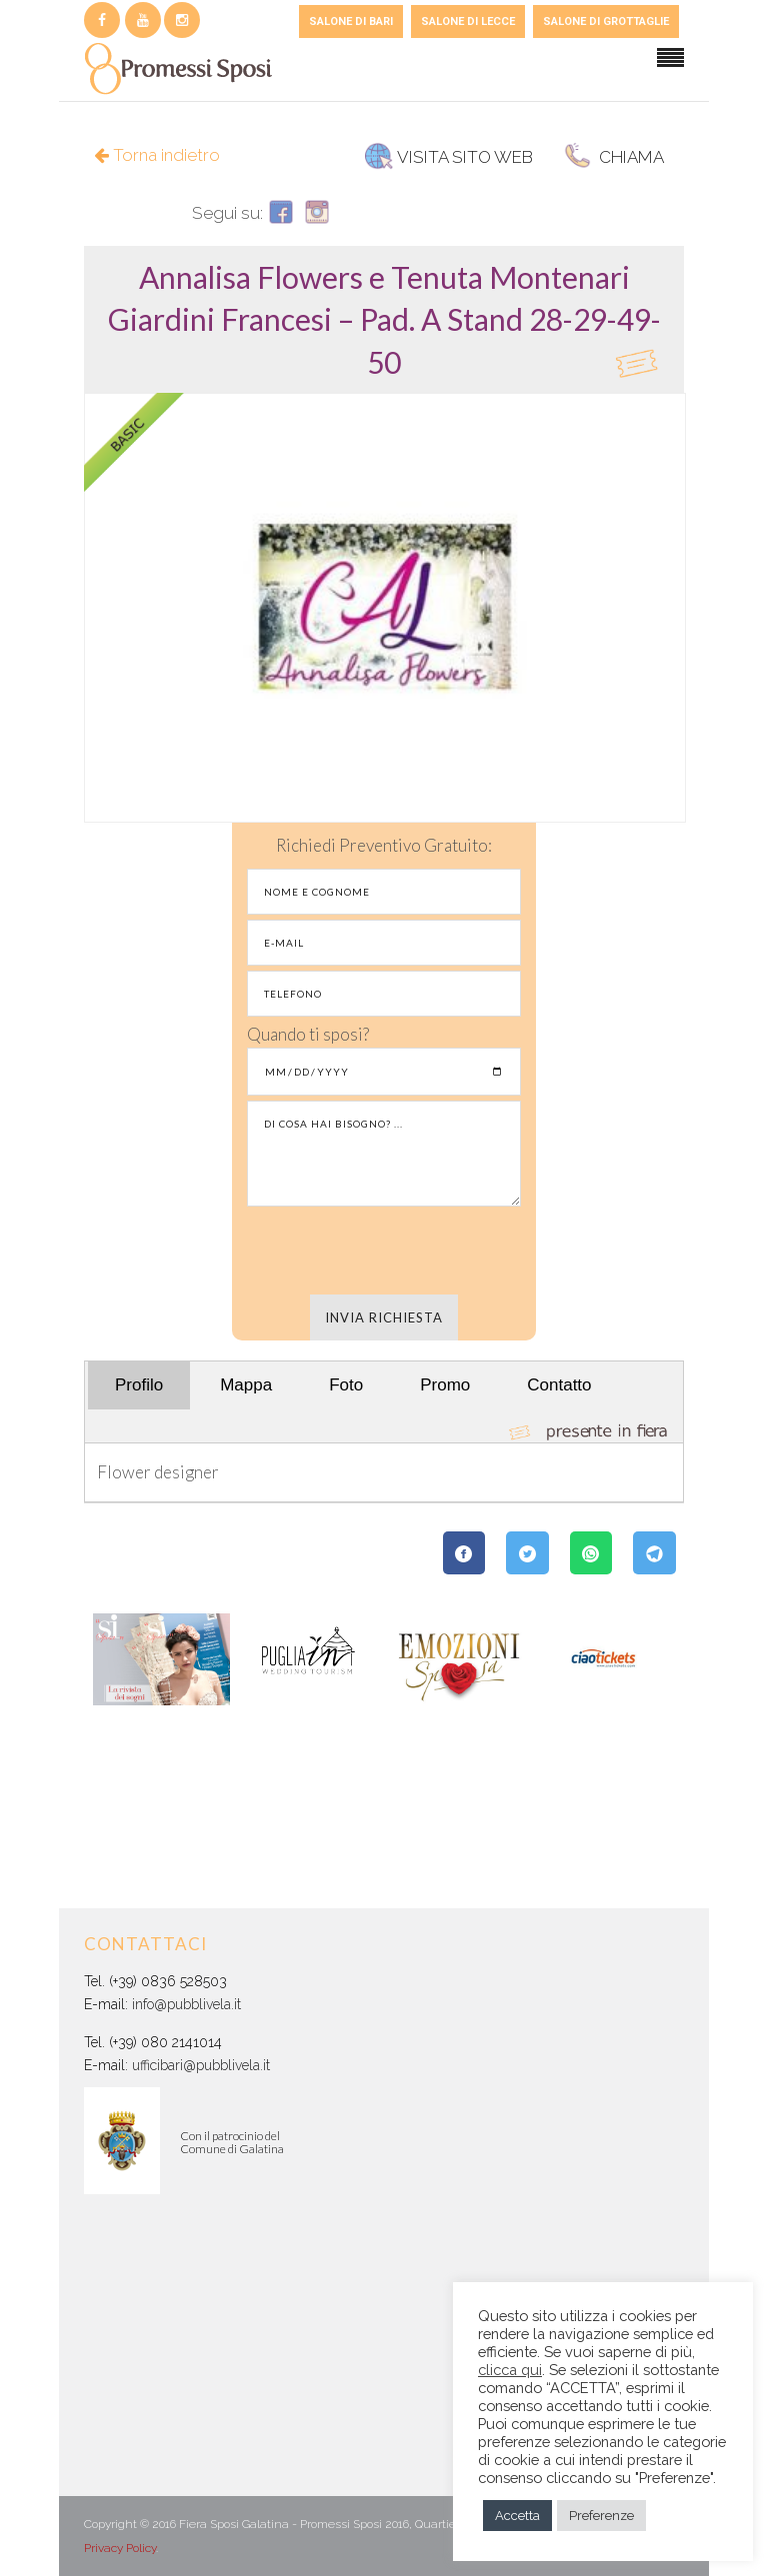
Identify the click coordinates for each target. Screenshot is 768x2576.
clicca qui (510, 2369)
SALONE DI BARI (351, 21)
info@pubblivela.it (186, 2004)
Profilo (139, 1384)
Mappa (246, 1384)
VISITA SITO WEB (449, 157)
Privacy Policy (120, 2548)
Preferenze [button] (601, 2515)
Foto (346, 1384)
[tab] (384, 319)
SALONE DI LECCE (468, 21)
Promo (445, 1384)
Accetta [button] (517, 2515)
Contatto (559, 1384)
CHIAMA (613, 157)
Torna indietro (157, 155)
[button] (384, 319)
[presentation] (384, 1250)
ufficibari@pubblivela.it (201, 2065)
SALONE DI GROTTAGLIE (606, 21)
